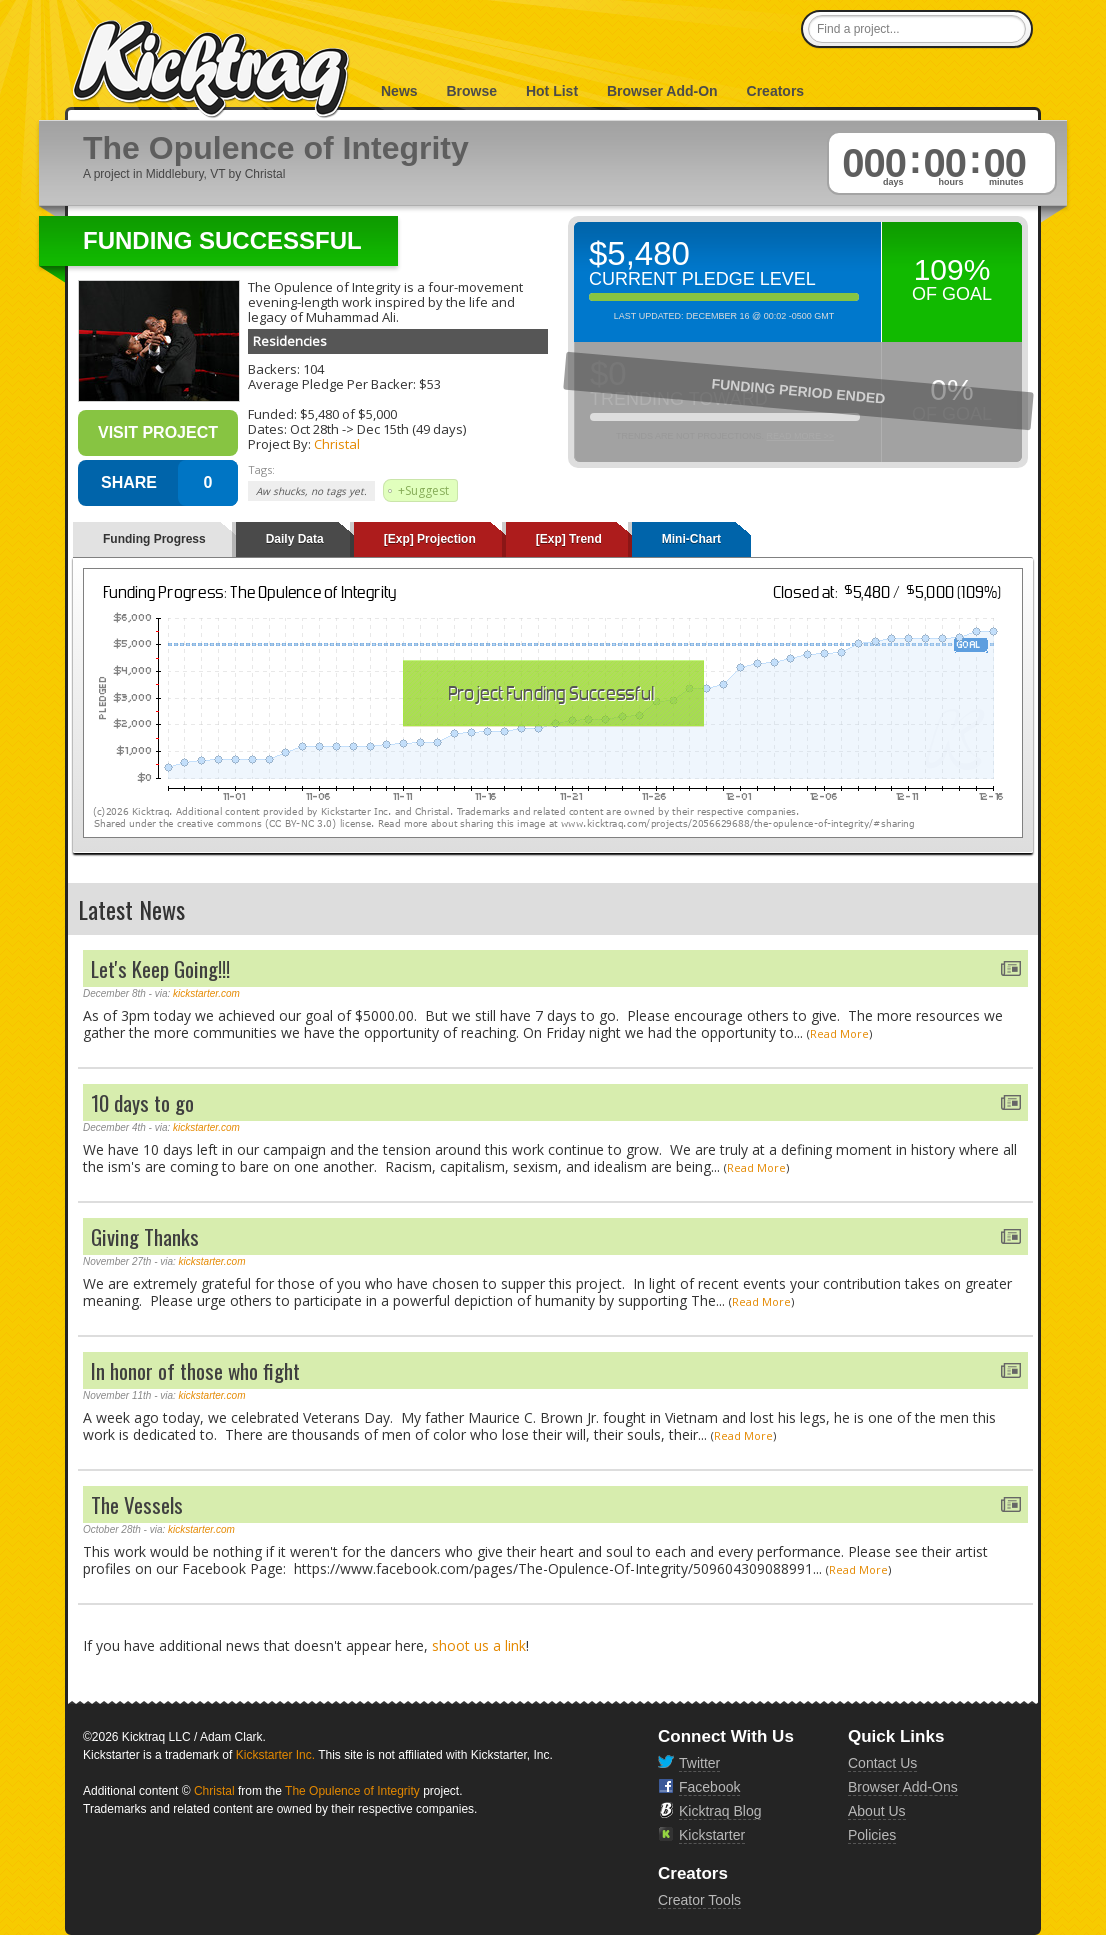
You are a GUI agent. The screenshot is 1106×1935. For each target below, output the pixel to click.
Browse (471, 91)
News (399, 91)
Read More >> (800, 436)
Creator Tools (699, 1900)
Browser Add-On (662, 91)
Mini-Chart (691, 539)
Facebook (709, 1787)
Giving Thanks (145, 1236)
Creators (776, 91)
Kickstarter (712, 1835)
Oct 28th (314, 429)
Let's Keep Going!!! (160, 968)
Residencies (290, 341)
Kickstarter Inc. (275, 1755)
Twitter (699, 1763)
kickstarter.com (206, 993)
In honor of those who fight (195, 1370)
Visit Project (158, 432)
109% (952, 269)
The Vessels (137, 1504)
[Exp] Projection (430, 539)
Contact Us (882, 1763)
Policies (872, 1835)
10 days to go (142, 1102)
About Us (877, 1811)
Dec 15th (383, 429)
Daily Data (295, 539)
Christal (337, 444)
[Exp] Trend (569, 539)
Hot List (552, 91)
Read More (839, 1033)
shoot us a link (479, 1645)
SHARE (129, 482)
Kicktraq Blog (720, 1811)
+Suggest (423, 490)
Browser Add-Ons (903, 1787)
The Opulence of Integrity (352, 1791)
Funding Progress (154, 539)
